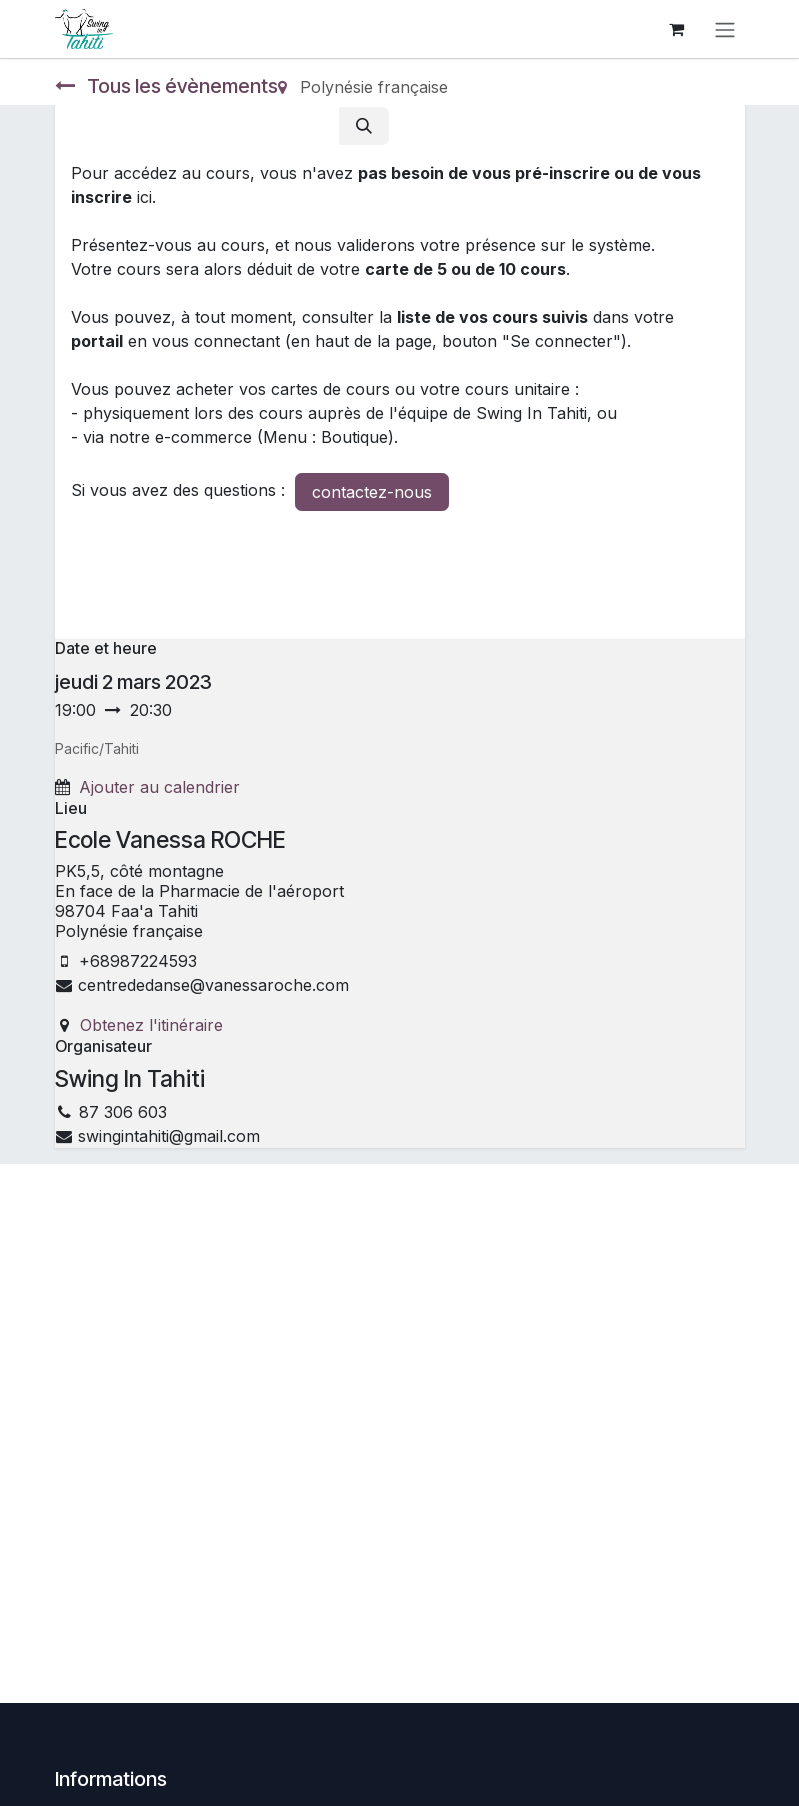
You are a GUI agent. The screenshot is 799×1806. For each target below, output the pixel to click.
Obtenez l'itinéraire (151, 1025)
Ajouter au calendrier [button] (159, 787)
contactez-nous (372, 492)
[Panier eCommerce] (677, 29)
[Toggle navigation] (725, 29)
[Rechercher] (364, 126)
